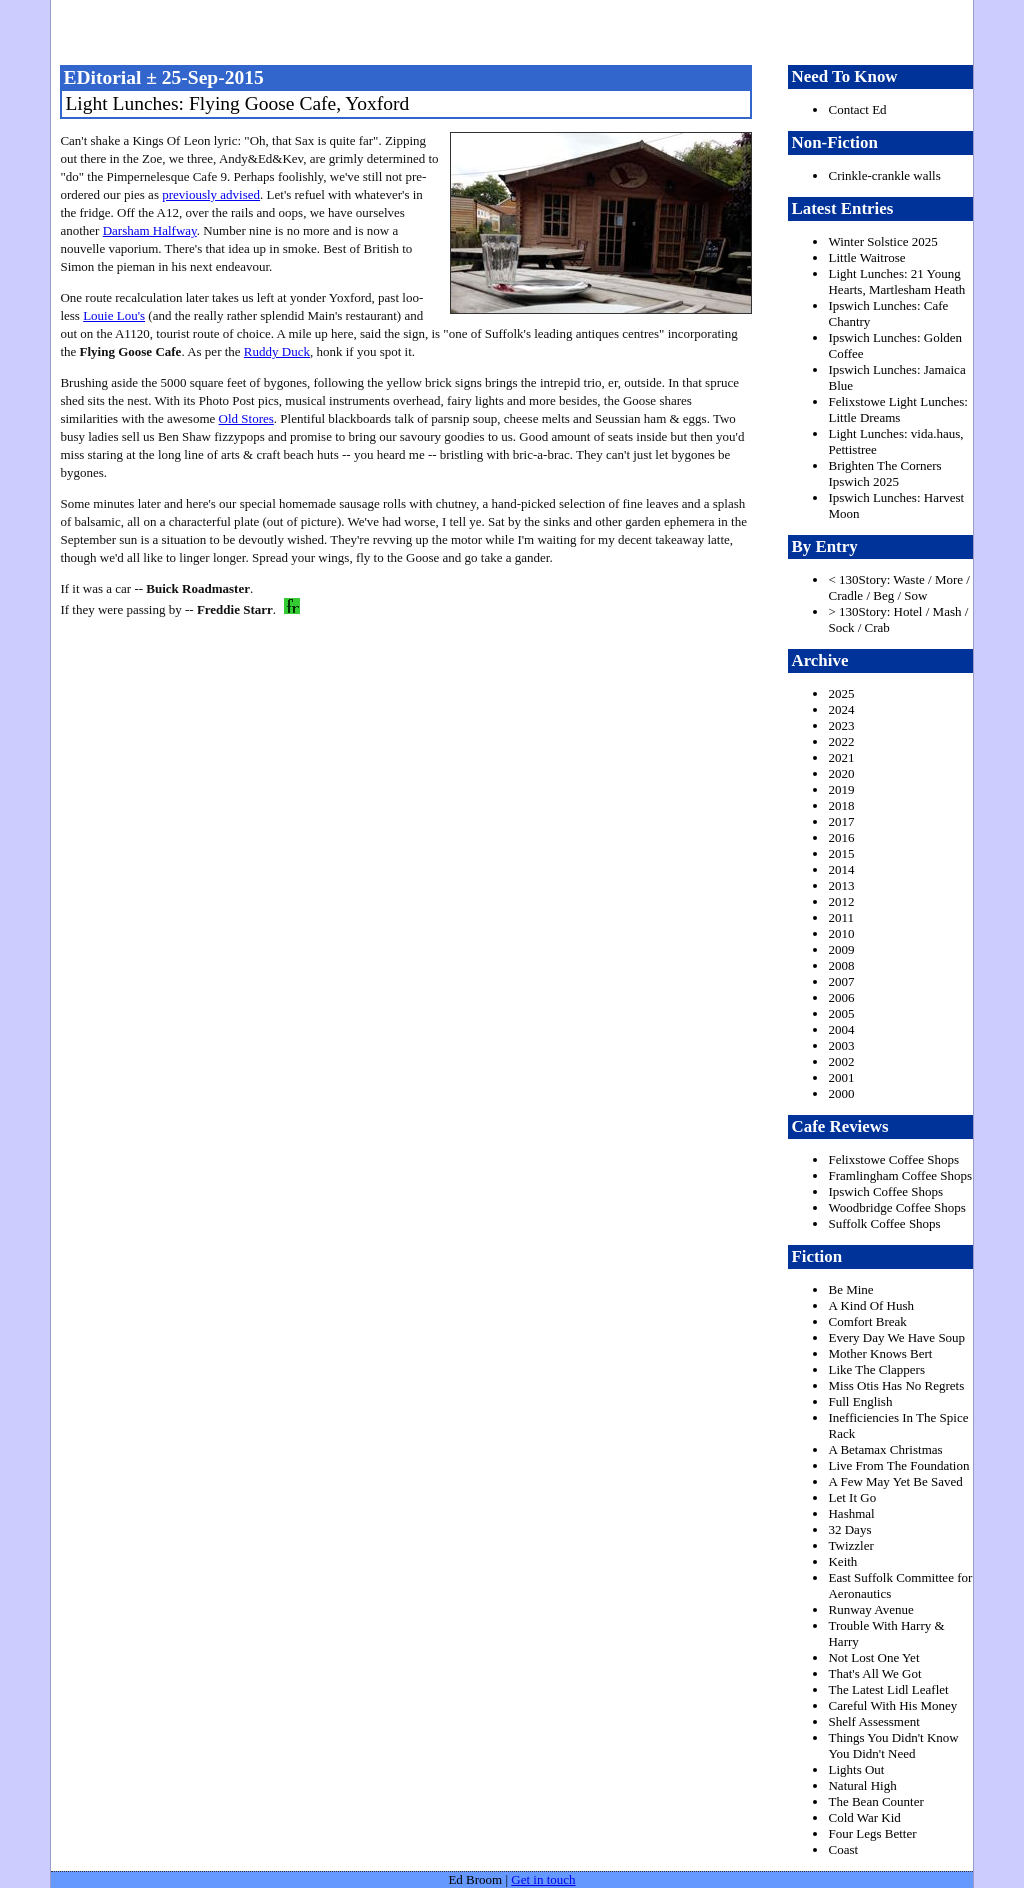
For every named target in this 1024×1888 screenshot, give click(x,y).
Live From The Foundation (898, 1465)
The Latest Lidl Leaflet (888, 1689)
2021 (841, 757)
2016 (841, 837)
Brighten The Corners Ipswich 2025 (884, 473)
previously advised (211, 194)
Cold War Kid (864, 1817)
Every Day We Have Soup (896, 1337)
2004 (841, 1029)
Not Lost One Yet (873, 1657)
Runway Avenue (870, 1609)
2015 (841, 853)
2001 (841, 1077)
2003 (841, 1045)
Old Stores (246, 418)
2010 (841, 933)
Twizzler (850, 1545)
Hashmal (851, 1513)
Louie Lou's (114, 315)
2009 (841, 949)
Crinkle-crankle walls (884, 175)
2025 (841, 693)
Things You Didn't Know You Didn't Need (893, 1745)
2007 (841, 981)
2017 (841, 821)
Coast (843, 1849)
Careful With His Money (892, 1705)
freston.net (518, 30)
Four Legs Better (872, 1833)
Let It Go (852, 1497)
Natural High (862, 1785)
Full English (860, 1401)
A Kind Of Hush (871, 1305)
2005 (841, 1013)
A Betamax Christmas (885, 1449)
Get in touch (543, 1879)
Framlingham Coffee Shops (899, 1175)
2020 (841, 773)
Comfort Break (867, 1321)
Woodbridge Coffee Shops (896, 1207)
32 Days (849, 1529)
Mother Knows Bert (880, 1353)
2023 (841, 725)
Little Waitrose (866, 257)
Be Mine (850, 1289)
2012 (841, 901)
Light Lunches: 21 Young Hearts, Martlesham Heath (896, 281)
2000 (841, 1093)
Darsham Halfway (150, 230)
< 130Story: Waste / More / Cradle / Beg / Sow (898, 587)
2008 (841, 965)
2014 (841, 869)
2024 (841, 709)
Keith (842, 1561)
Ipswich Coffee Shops (885, 1191)
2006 (841, 997)
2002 (841, 1061)
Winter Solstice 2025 (882, 241)
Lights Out (856, 1769)
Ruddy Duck (277, 351)
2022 (841, 741)
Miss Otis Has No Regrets (896, 1385)
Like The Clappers (876, 1369)
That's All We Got (874, 1673)
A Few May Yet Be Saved (895, 1481)
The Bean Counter (875, 1801)
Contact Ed (857, 109)
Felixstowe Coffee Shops (893, 1159)
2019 (841, 789)
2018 (841, 805)
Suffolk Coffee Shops (884, 1223)
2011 (841, 917)
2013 (841, 885)
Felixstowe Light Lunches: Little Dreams (897, 409)
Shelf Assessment (873, 1721)
